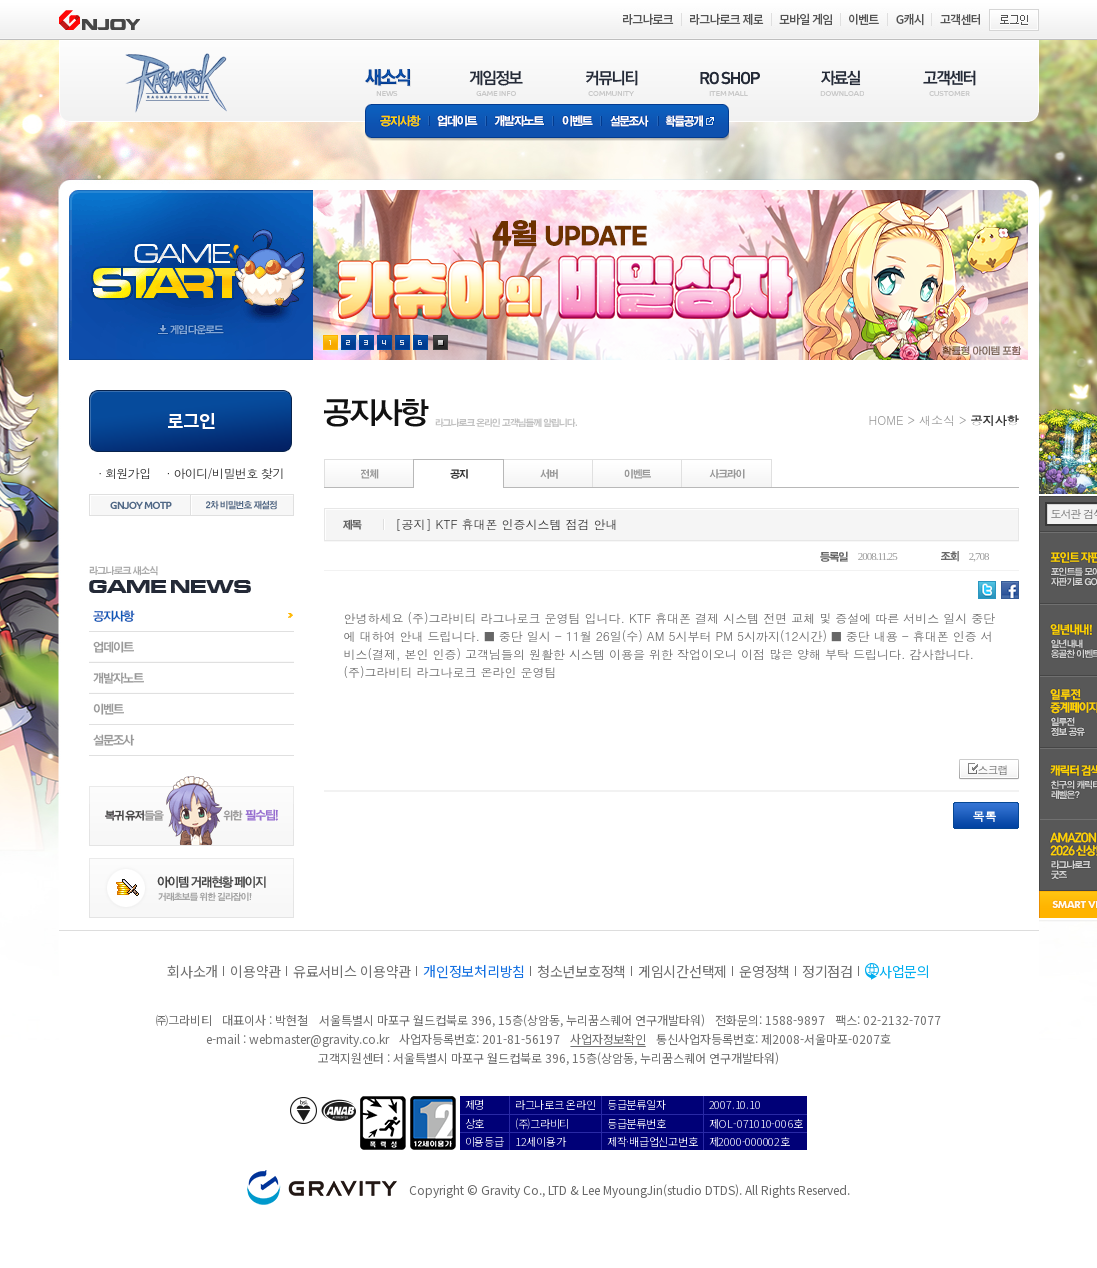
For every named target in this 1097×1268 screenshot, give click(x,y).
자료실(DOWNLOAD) (841, 82)
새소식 (937, 419)
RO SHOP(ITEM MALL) (730, 82)
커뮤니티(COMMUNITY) (612, 82)
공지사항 (397, 122)
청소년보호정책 (581, 971)
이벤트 (577, 122)
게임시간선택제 (682, 971)
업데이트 (457, 122)
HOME (886, 419)
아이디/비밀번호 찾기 (228, 472)
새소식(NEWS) (388, 82)
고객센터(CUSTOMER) (949, 82)
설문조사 (629, 122)
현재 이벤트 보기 (440, 342)
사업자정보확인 (607, 1038)
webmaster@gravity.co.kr (319, 1038)
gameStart (191, 256)
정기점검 (827, 971)
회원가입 (128, 472)
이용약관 (255, 971)
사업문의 (904, 971)
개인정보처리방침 (474, 971)
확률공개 (693, 122)
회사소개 (192, 971)
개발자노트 (519, 122)
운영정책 (764, 971)
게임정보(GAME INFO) (496, 82)
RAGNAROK (175, 83)
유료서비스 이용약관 (352, 971)
